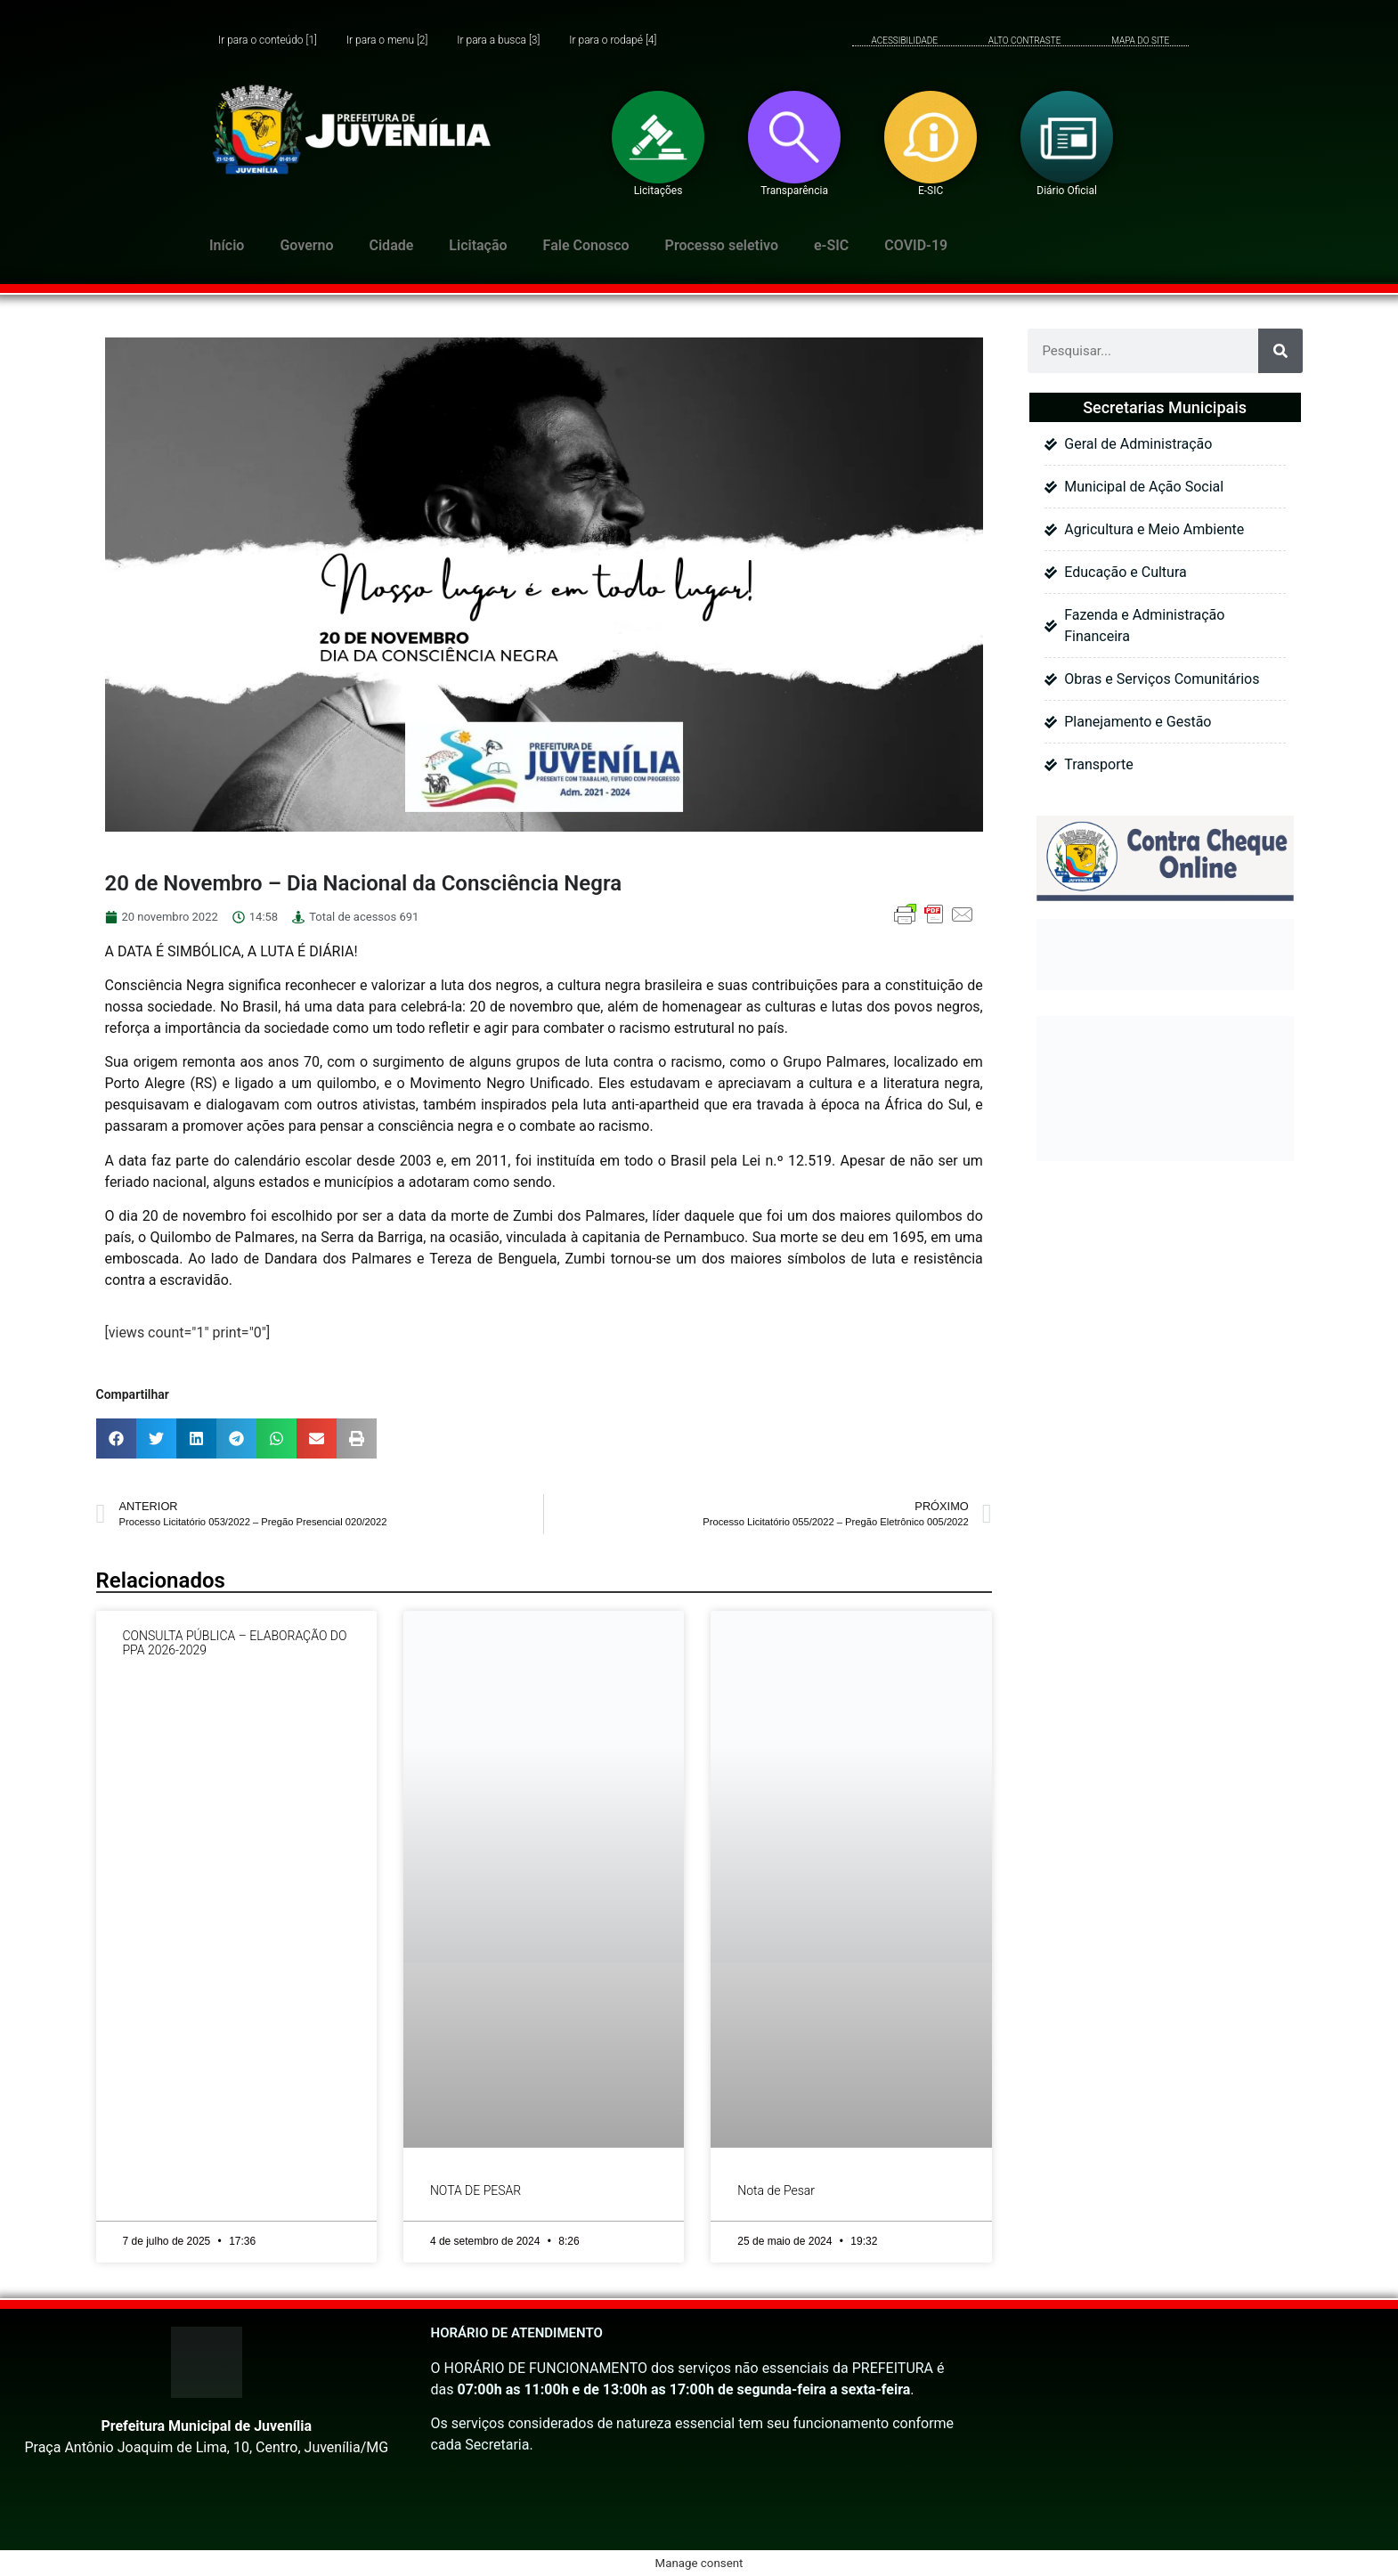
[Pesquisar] (1280, 351)
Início (226, 245)
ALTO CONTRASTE (1024, 40)
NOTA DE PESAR (475, 2190)
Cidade (392, 245)
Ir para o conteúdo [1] (267, 40)
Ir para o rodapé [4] (612, 40)
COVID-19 (915, 245)
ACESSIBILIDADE (905, 40)
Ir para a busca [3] (498, 40)
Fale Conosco (586, 245)
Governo (306, 245)
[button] (116, 1438)
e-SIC (831, 245)
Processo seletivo (721, 245)
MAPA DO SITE (1140, 40)
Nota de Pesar (776, 2190)
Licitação (478, 245)
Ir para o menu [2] (386, 40)
